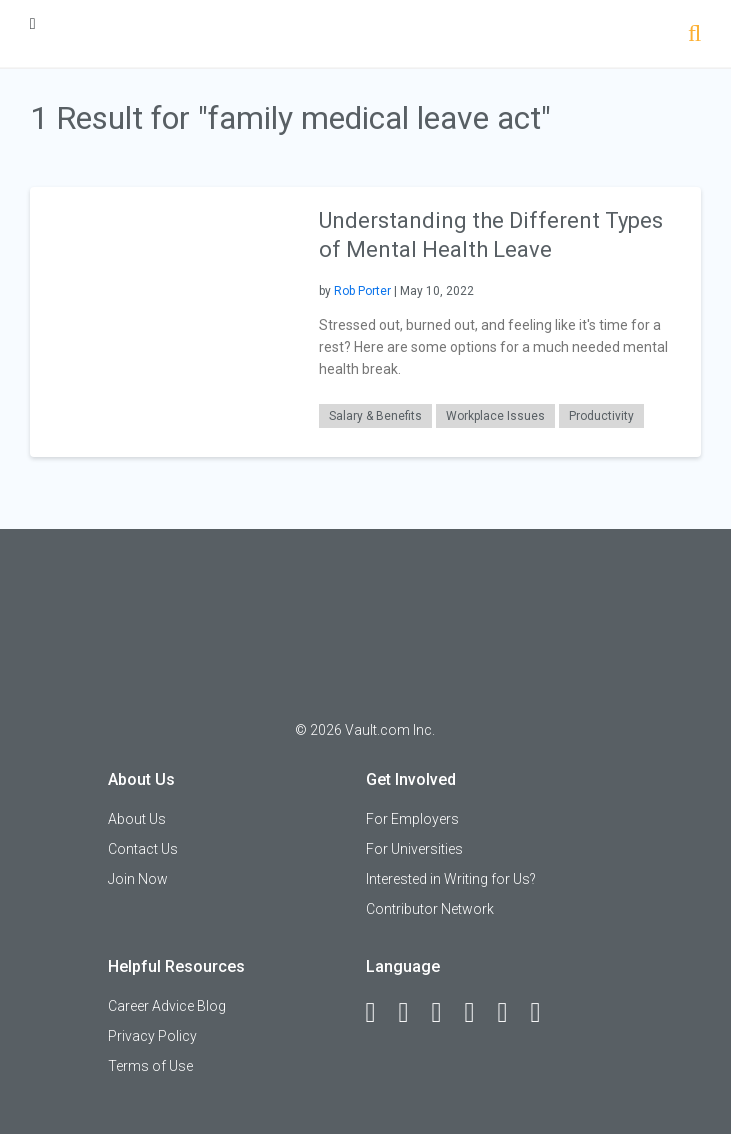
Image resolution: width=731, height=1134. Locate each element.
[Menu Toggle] (33, 23)
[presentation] (164, 320)
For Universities (414, 849)
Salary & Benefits (375, 416)
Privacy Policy (152, 1036)
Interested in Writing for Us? (451, 879)
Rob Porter (362, 291)
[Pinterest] (512, 1013)
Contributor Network (430, 909)
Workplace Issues (495, 416)
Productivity (601, 416)
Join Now (138, 879)
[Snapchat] (545, 1013)
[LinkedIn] (413, 1013)
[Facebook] (380, 1013)
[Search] (694, 35)
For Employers (412, 819)
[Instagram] (479, 1013)
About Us (137, 819)
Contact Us (143, 849)
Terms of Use (150, 1066)
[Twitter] (446, 1013)
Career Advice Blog (167, 1006)
